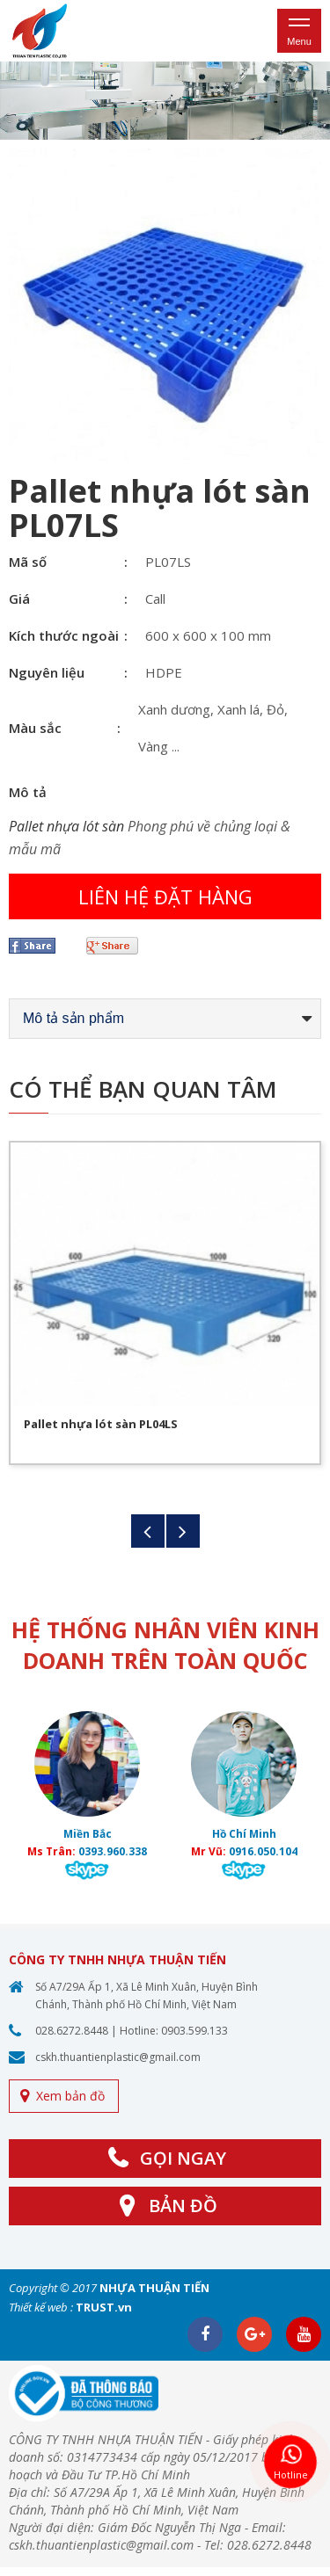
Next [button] (183, 1531)
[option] (165, 101)
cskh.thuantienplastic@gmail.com (118, 2057)
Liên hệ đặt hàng (165, 896)
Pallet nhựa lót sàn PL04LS (101, 1424)
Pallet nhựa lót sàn (66, 826)
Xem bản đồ (70, 2095)
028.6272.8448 (71, 2030)
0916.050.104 (263, 1851)
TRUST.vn (104, 2307)
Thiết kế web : (41, 2307)
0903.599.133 (194, 2030)
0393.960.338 (112, 1851)
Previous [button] (148, 1531)
